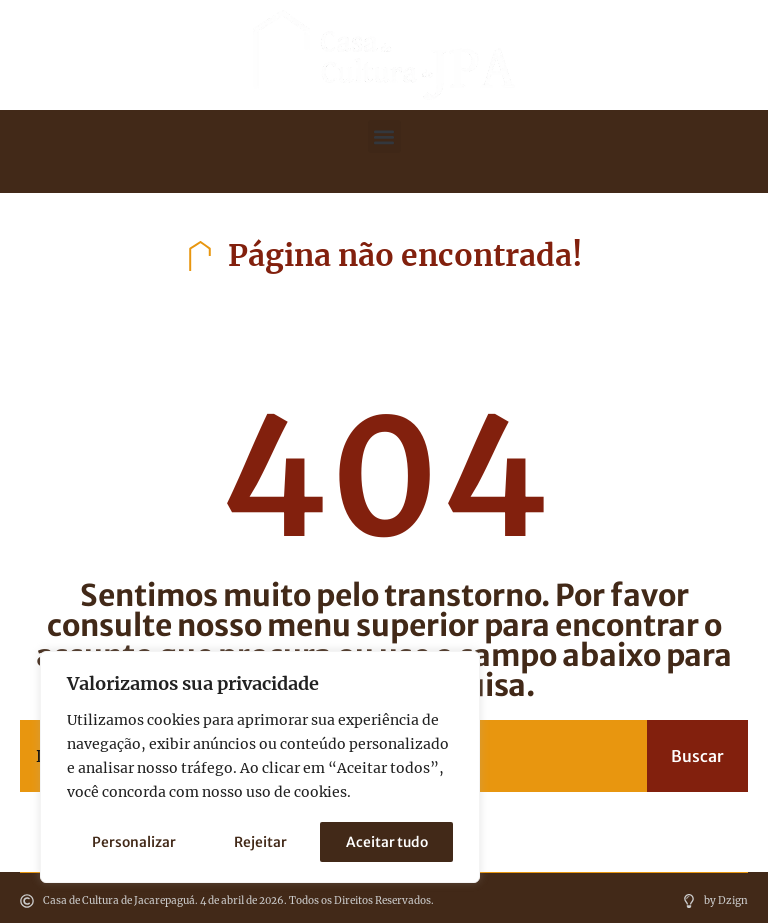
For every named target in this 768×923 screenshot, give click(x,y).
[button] (384, 136)
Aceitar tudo (386, 842)
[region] (260, 768)
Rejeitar (260, 842)
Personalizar (134, 842)
